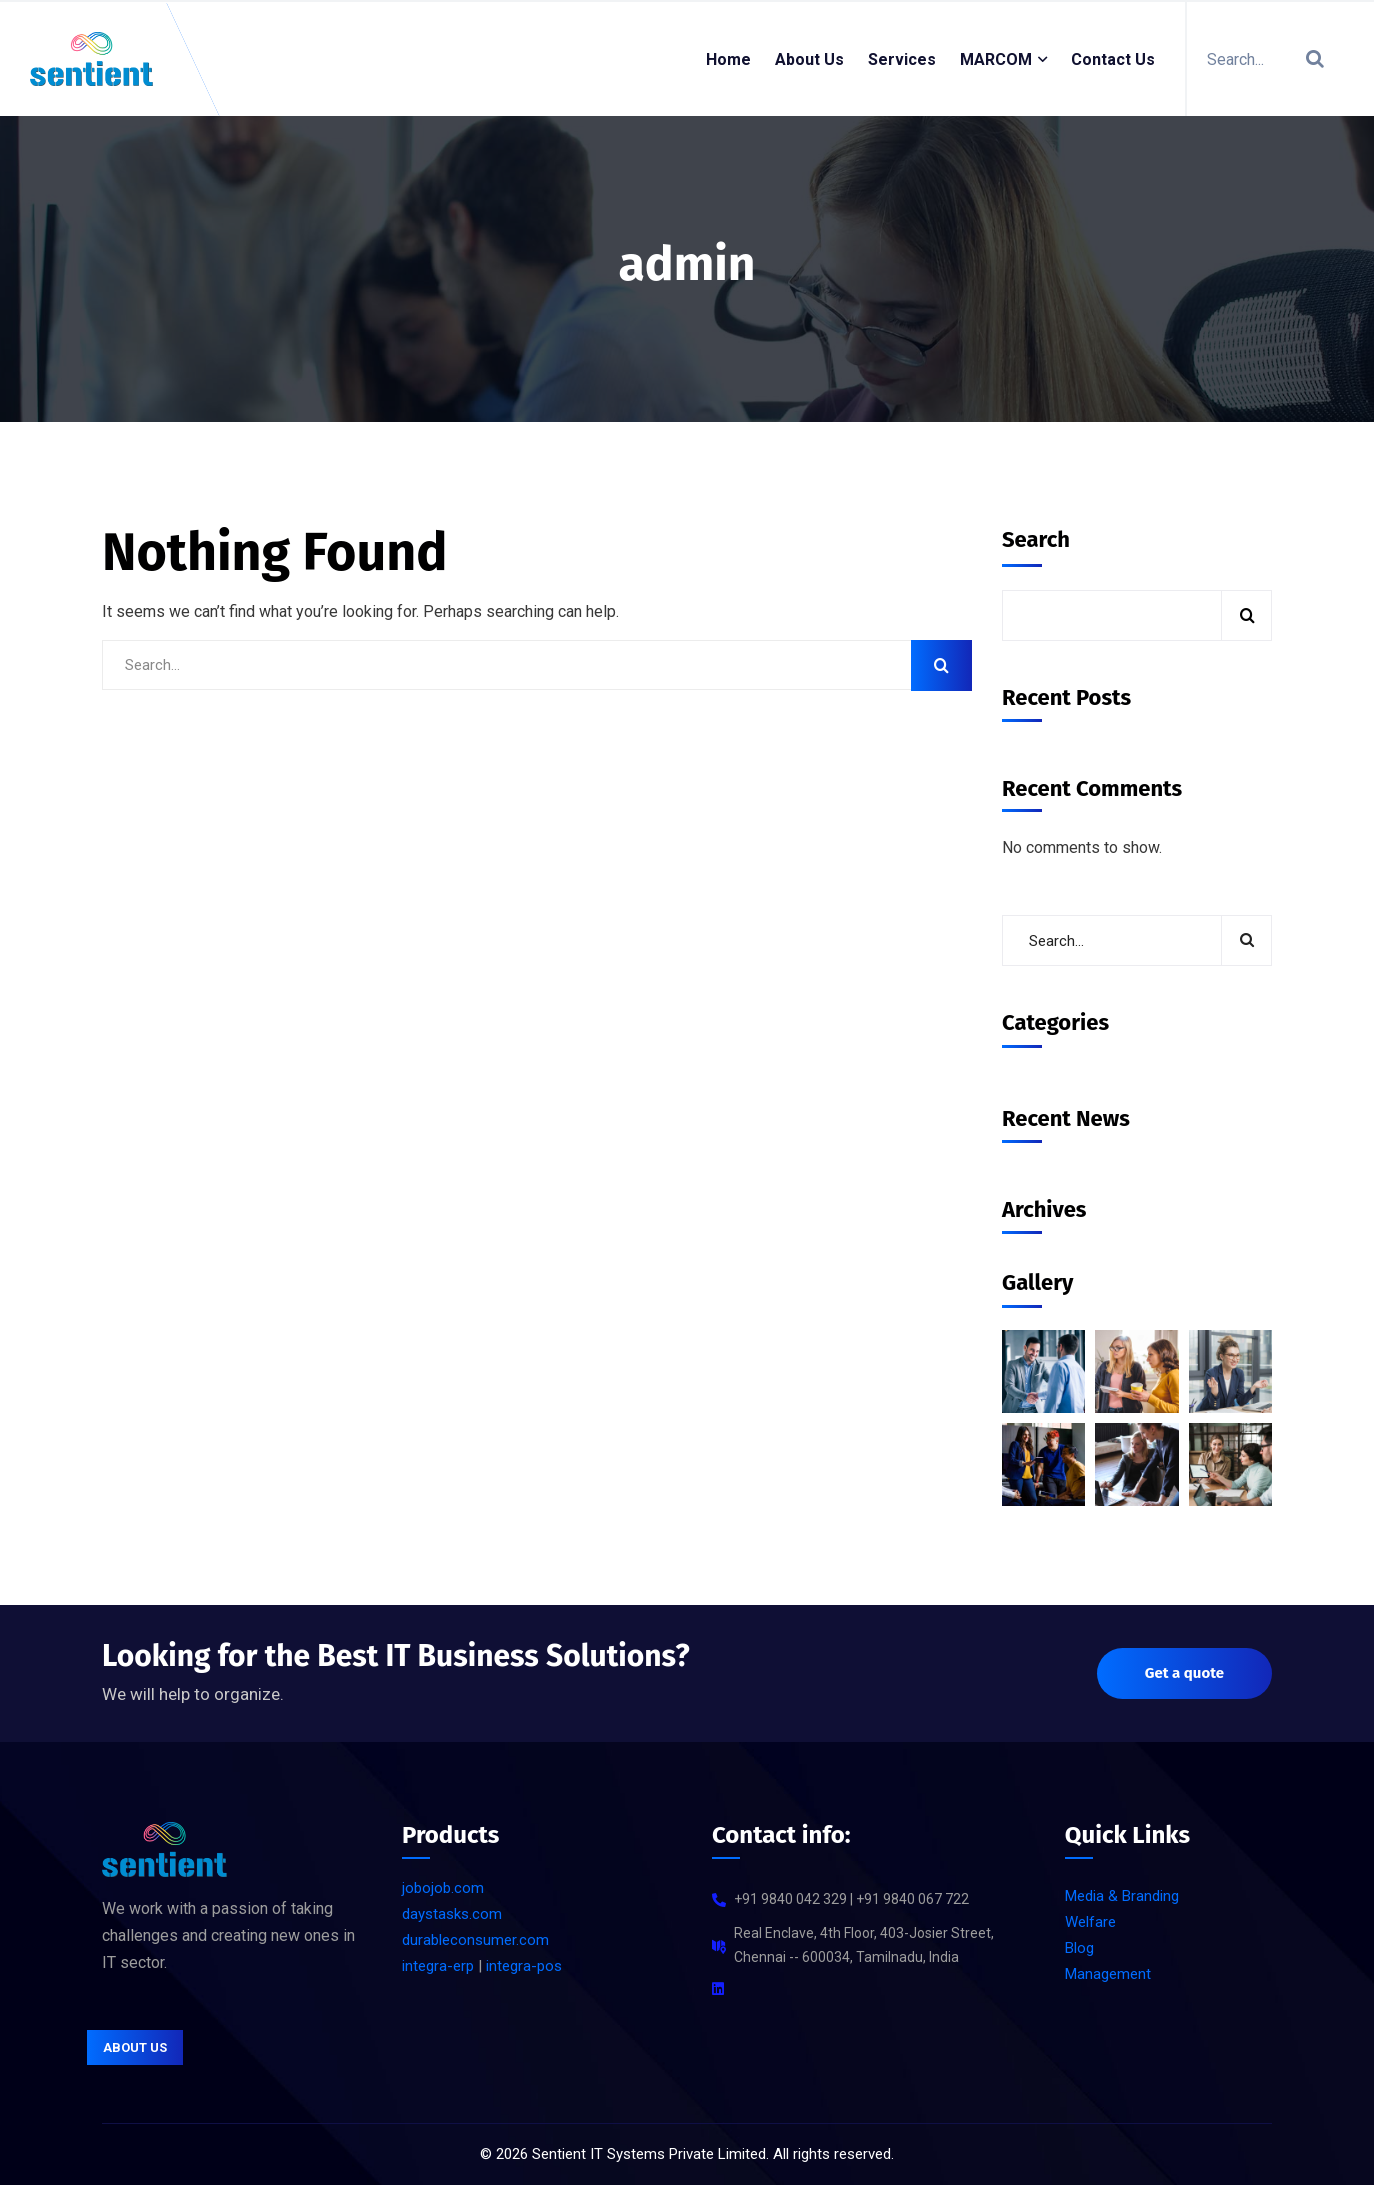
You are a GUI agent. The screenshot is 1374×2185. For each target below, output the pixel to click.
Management (1108, 1974)
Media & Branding (1122, 1896)
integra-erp (438, 1966)
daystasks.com (452, 1914)
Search (1036, 539)
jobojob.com (443, 1888)
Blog (1079, 1948)
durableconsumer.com (475, 1940)
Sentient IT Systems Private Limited (649, 2154)
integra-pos (524, 1966)
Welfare (1090, 1922)
